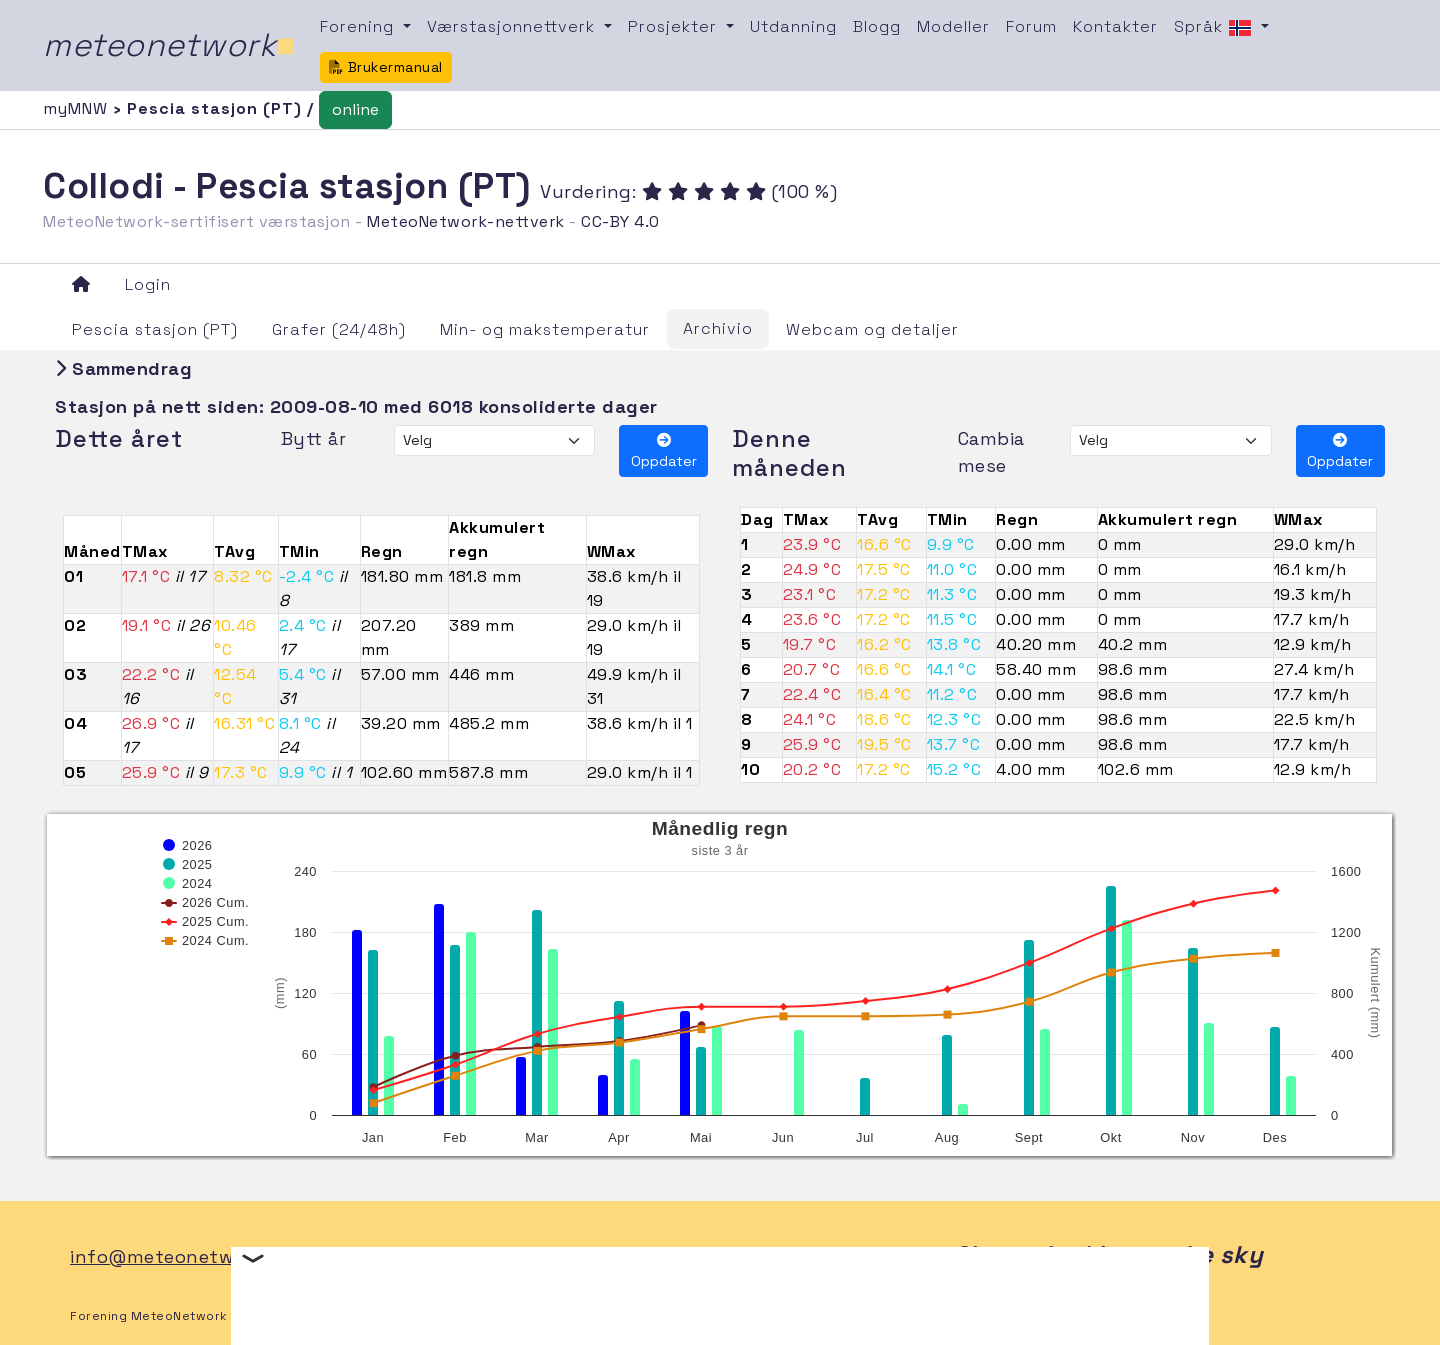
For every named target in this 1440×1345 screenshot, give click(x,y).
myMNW (78, 108)
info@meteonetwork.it (175, 1256)
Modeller (953, 26)
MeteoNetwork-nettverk (466, 221)
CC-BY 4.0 (620, 221)
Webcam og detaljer (872, 329)
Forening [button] (359, 26)
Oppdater (664, 451)
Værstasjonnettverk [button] (513, 26)
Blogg (877, 26)
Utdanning (793, 26)
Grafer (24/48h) (339, 329)
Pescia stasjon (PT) (155, 329)
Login (148, 284)
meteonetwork (169, 45)
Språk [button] (1215, 28)
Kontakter (1115, 26)
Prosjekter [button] (675, 26)
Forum (1031, 26)
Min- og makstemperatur (545, 329)
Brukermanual (386, 67)
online (355, 109)
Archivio (718, 328)
